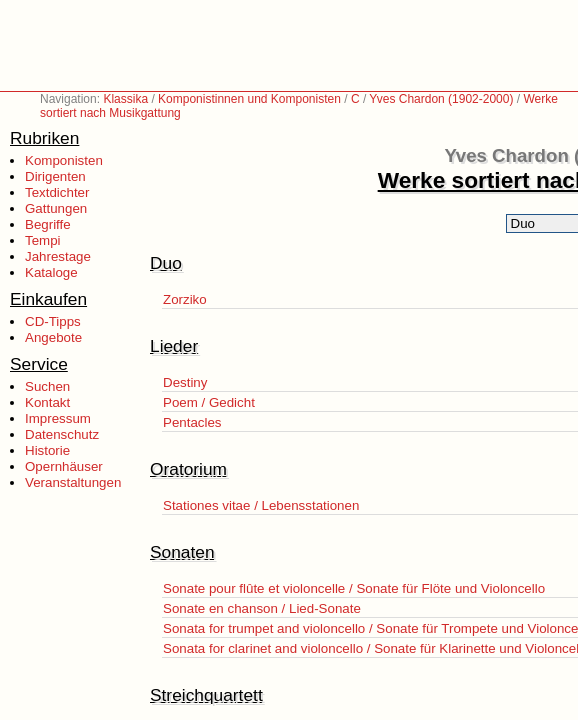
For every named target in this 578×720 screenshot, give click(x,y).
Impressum (58, 418)
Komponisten (64, 160)
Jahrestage (58, 256)
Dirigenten (55, 176)
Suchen (47, 386)
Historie (47, 450)
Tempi (43, 240)
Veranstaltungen (73, 482)
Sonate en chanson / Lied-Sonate (262, 608)
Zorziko (185, 299)
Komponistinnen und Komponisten (249, 99)
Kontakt (47, 402)
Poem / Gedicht (209, 402)
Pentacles (192, 422)
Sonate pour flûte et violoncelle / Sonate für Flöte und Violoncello (354, 588)
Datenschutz (62, 434)
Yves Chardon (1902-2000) (441, 99)
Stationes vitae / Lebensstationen (261, 505)
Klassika (125, 99)
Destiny (185, 382)
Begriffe (48, 224)
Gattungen (56, 208)
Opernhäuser (64, 466)
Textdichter (57, 192)
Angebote (53, 337)
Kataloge (51, 272)
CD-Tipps (53, 321)
